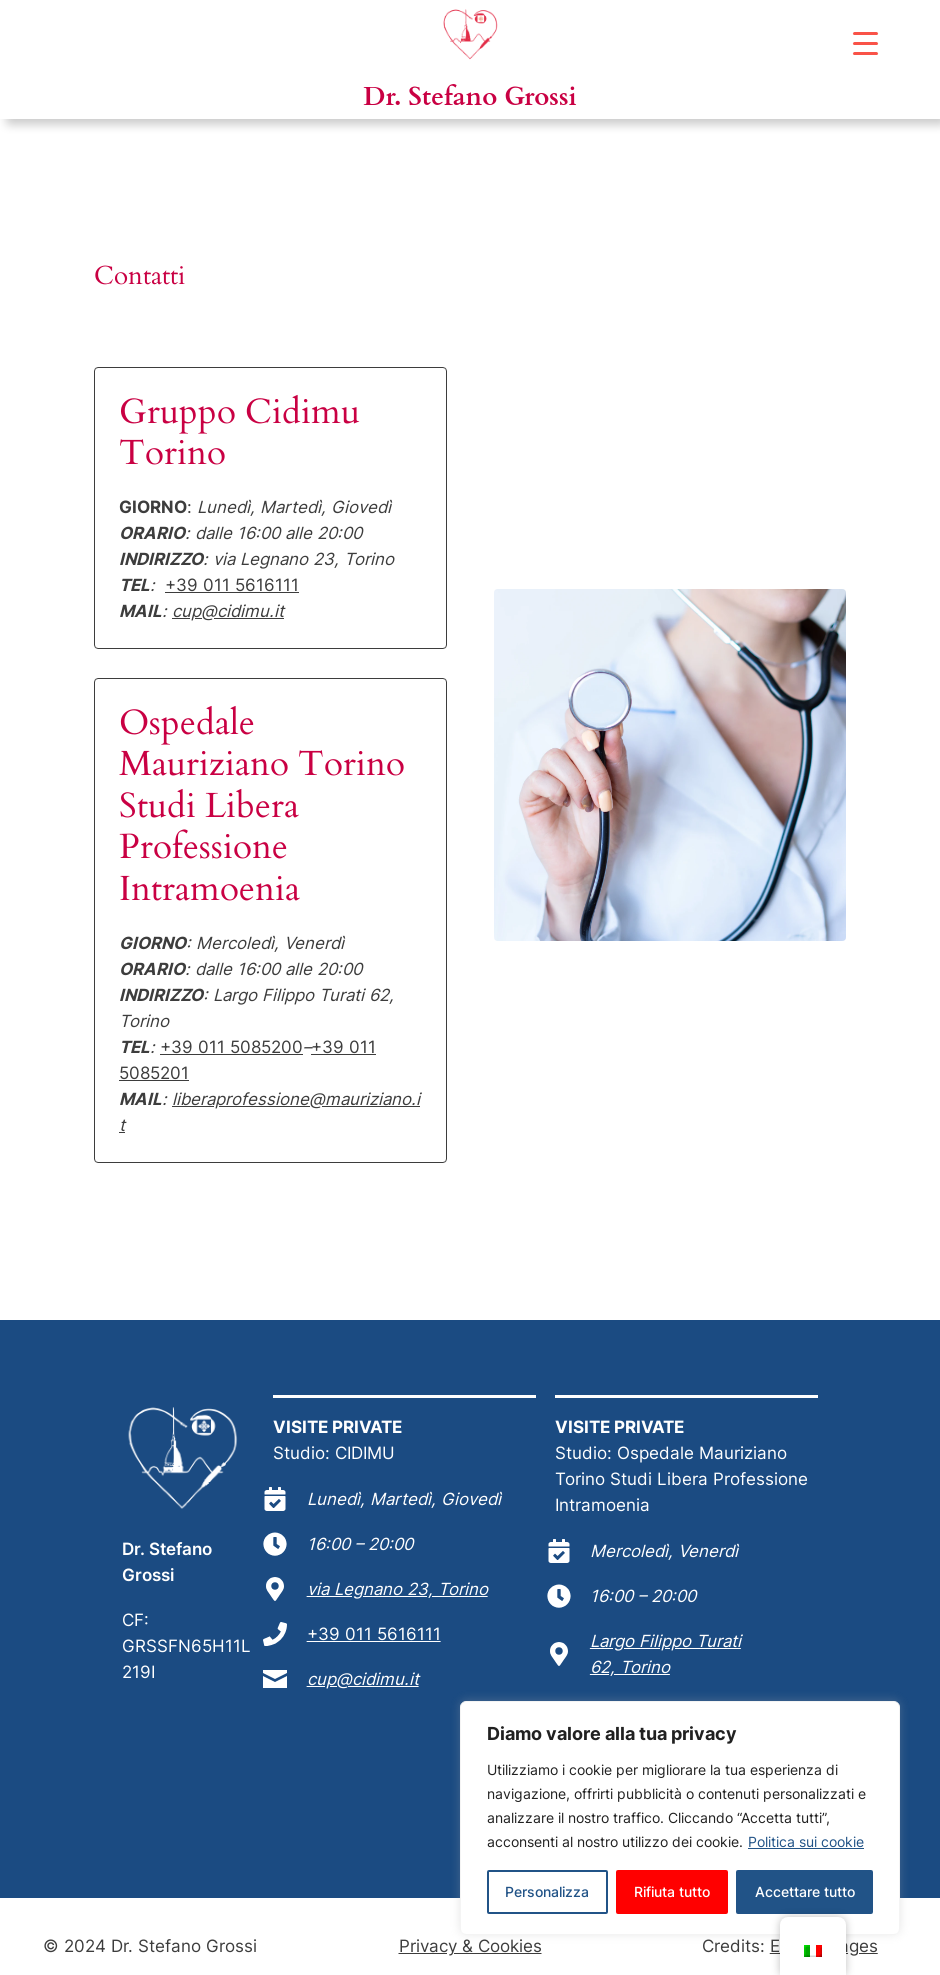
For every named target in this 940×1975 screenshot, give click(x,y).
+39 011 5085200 (231, 1047)
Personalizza (547, 1891)
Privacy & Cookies (470, 1946)
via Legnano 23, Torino (397, 1589)
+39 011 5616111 (232, 585)
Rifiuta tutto (672, 1891)
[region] (680, 1818)
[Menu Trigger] (865, 42)
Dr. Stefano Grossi (469, 96)
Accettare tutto (805, 1891)
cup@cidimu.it (228, 611)
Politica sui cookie (806, 1841)
